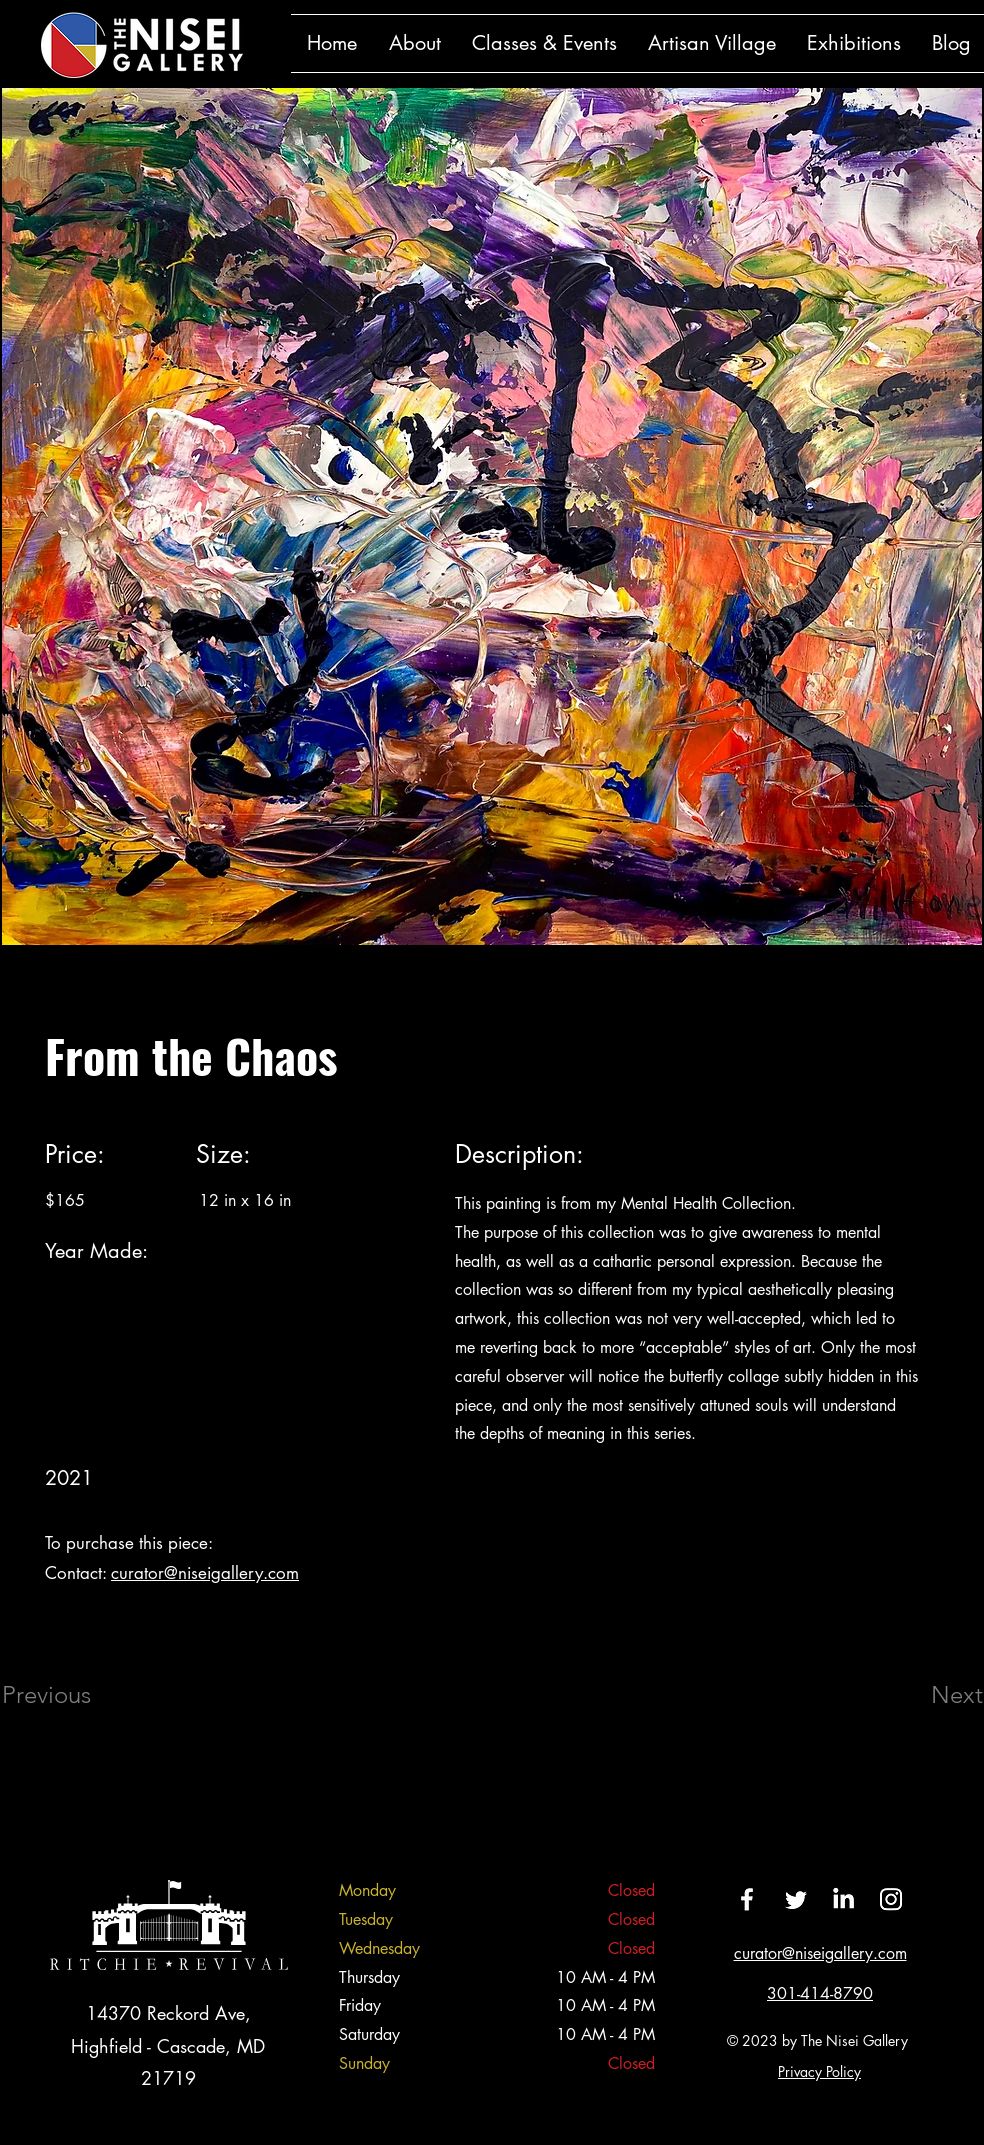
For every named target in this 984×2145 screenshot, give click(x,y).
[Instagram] (891, 1899)
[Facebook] (747, 1899)
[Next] (917, 1695)
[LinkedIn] (843, 1899)
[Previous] (73, 1695)
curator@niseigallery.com (205, 1573)
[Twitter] (795, 1899)
